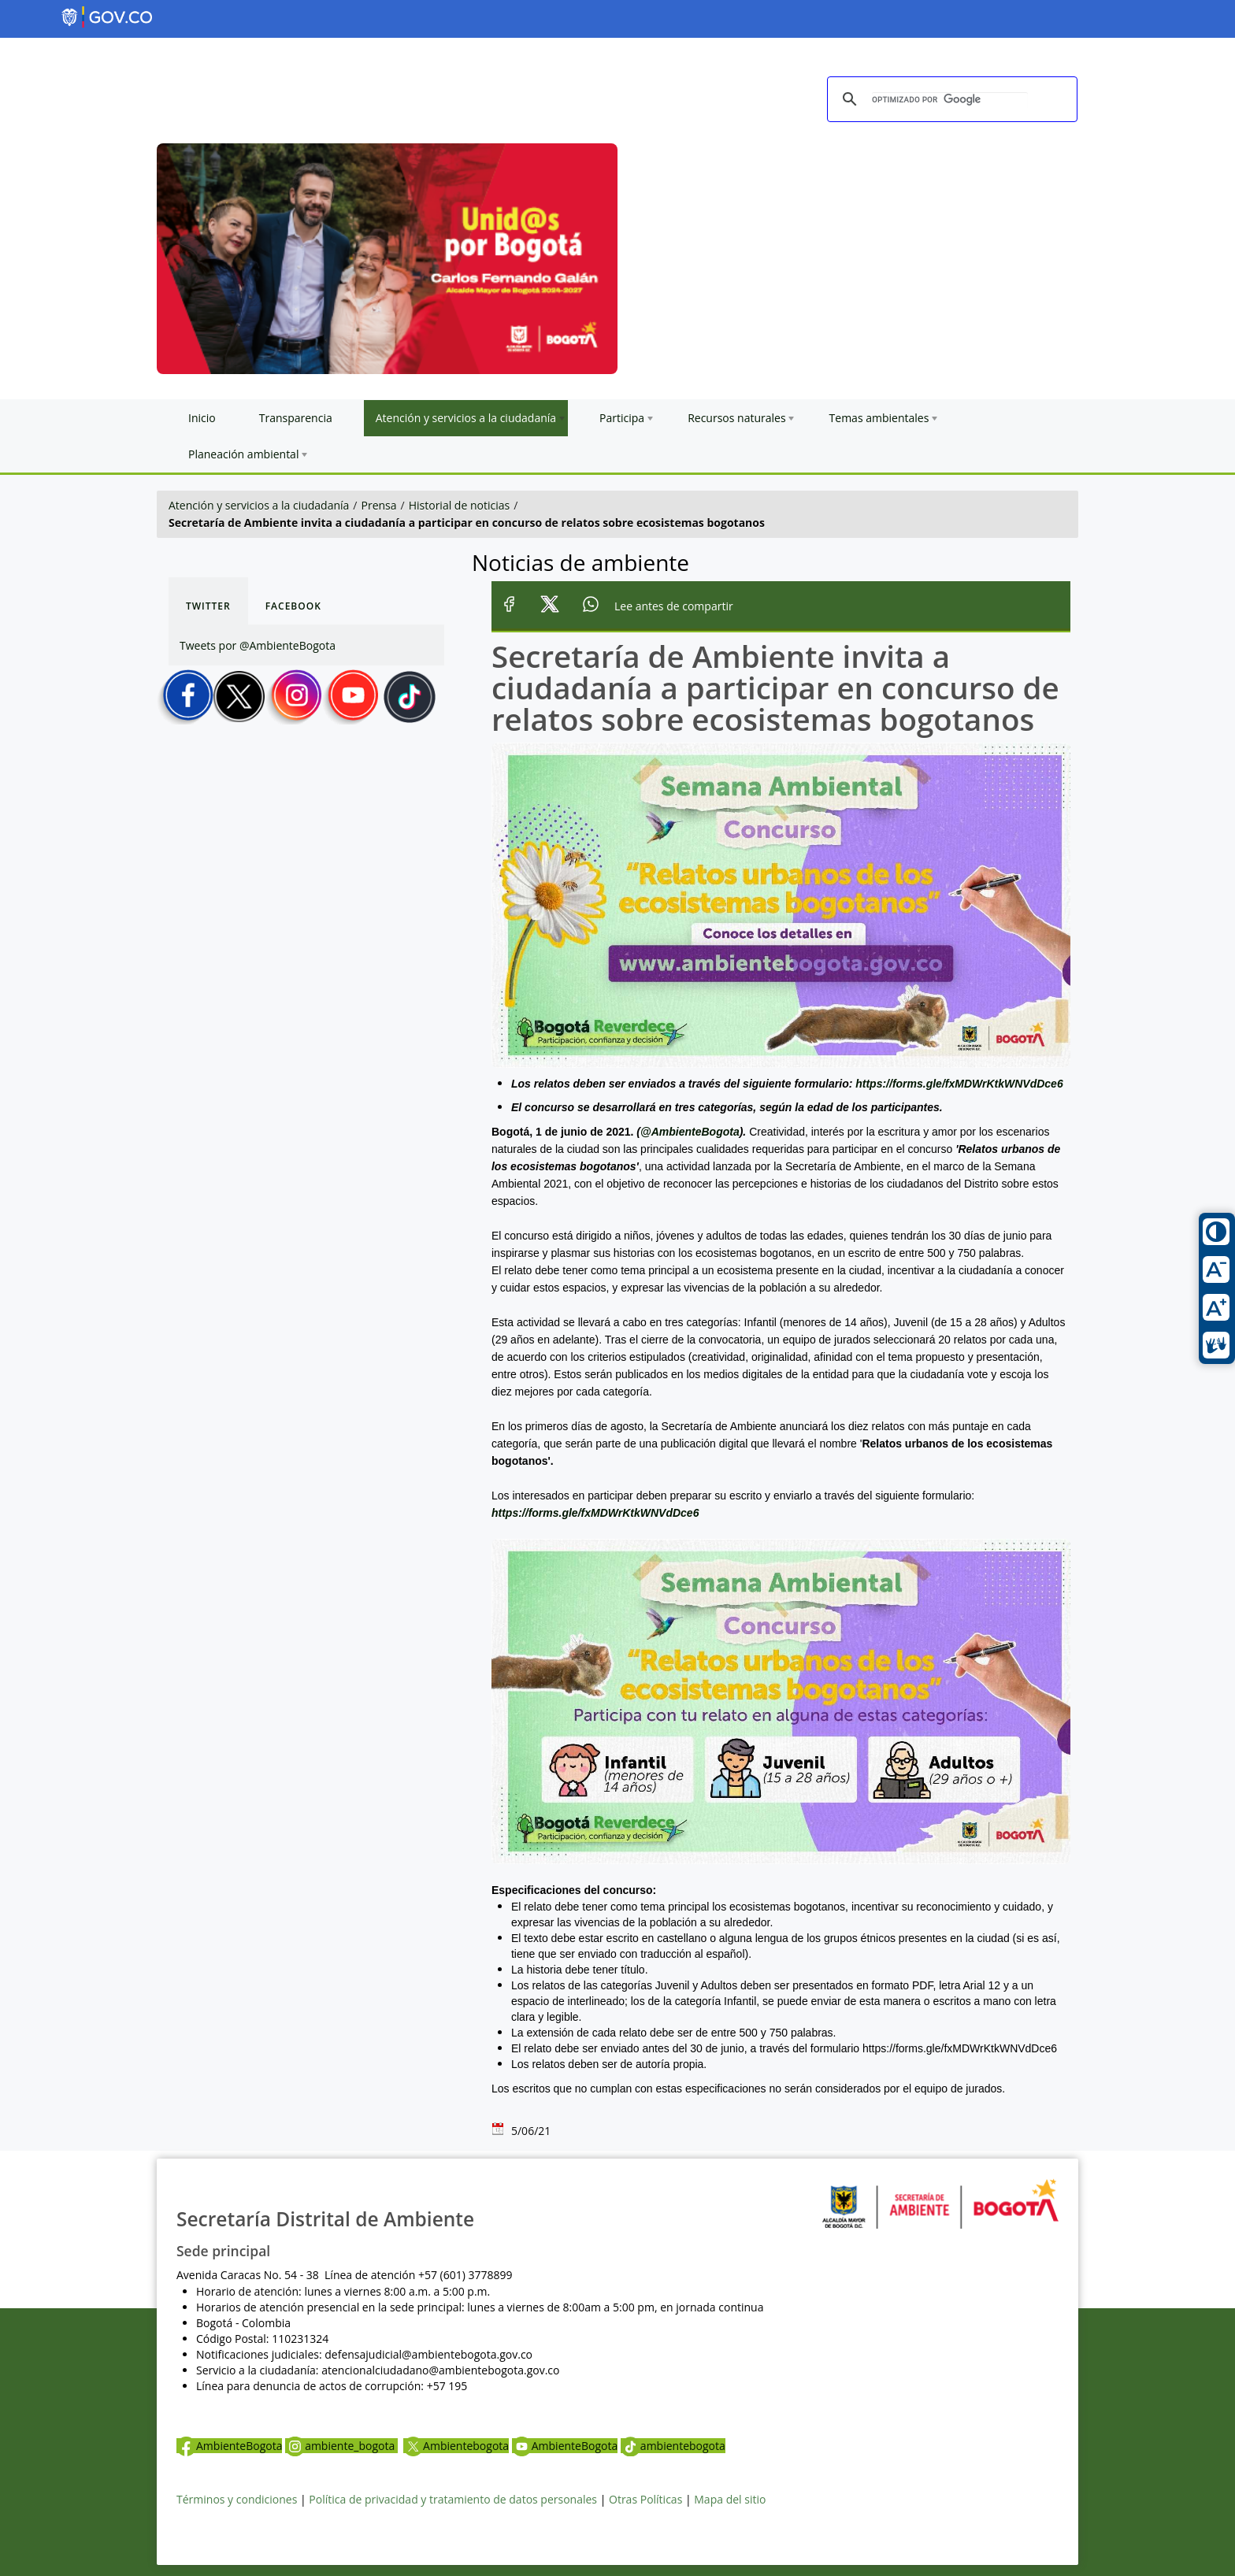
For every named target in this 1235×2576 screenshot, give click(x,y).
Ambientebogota (456, 2445)
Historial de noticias (459, 505)
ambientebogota (673, 2445)
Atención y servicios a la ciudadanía (259, 505)
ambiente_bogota (341, 2445)
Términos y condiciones (236, 2499)
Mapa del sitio (730, 2499)
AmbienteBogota (229, 2445)
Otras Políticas (645, 2499)
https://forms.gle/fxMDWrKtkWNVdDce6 (959, 1083)
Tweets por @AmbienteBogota (258, 645)
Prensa (379, 505)
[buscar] (950, 100)
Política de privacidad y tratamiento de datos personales (453, 2499)
